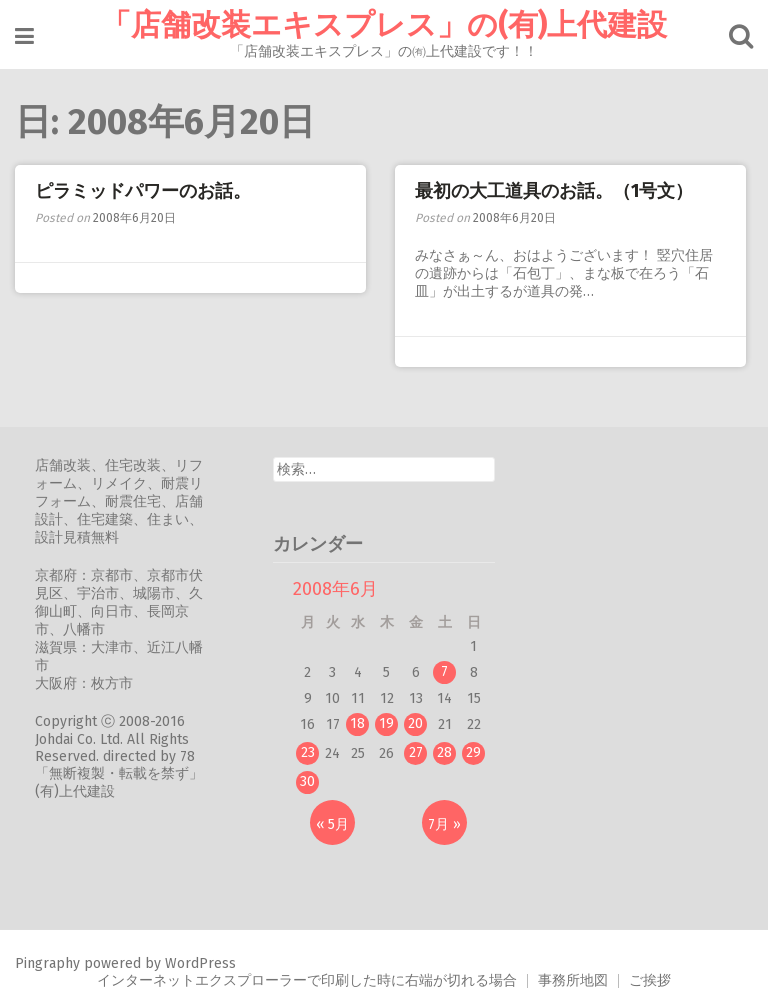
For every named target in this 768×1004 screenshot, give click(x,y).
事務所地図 (573, 980)
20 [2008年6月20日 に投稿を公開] (415, 723)
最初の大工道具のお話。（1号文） (554, 191)
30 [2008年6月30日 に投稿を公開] (307, 781)
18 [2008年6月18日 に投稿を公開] (357, 723)
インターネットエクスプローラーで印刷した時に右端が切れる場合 (307, 980)
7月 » (444, 824)
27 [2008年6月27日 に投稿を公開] (416, 752)
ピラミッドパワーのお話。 (143, 191)
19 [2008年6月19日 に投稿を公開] (386, 723)
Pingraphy (47, 963)
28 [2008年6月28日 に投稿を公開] (444, 752)
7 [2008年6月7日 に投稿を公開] (444, 671)
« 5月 (332, 824)
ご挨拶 (650, 980)
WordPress (200, 963)
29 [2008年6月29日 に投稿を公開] (473, 752)
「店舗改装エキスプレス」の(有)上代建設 (384, 25)
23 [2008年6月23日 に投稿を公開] (308, 752)
